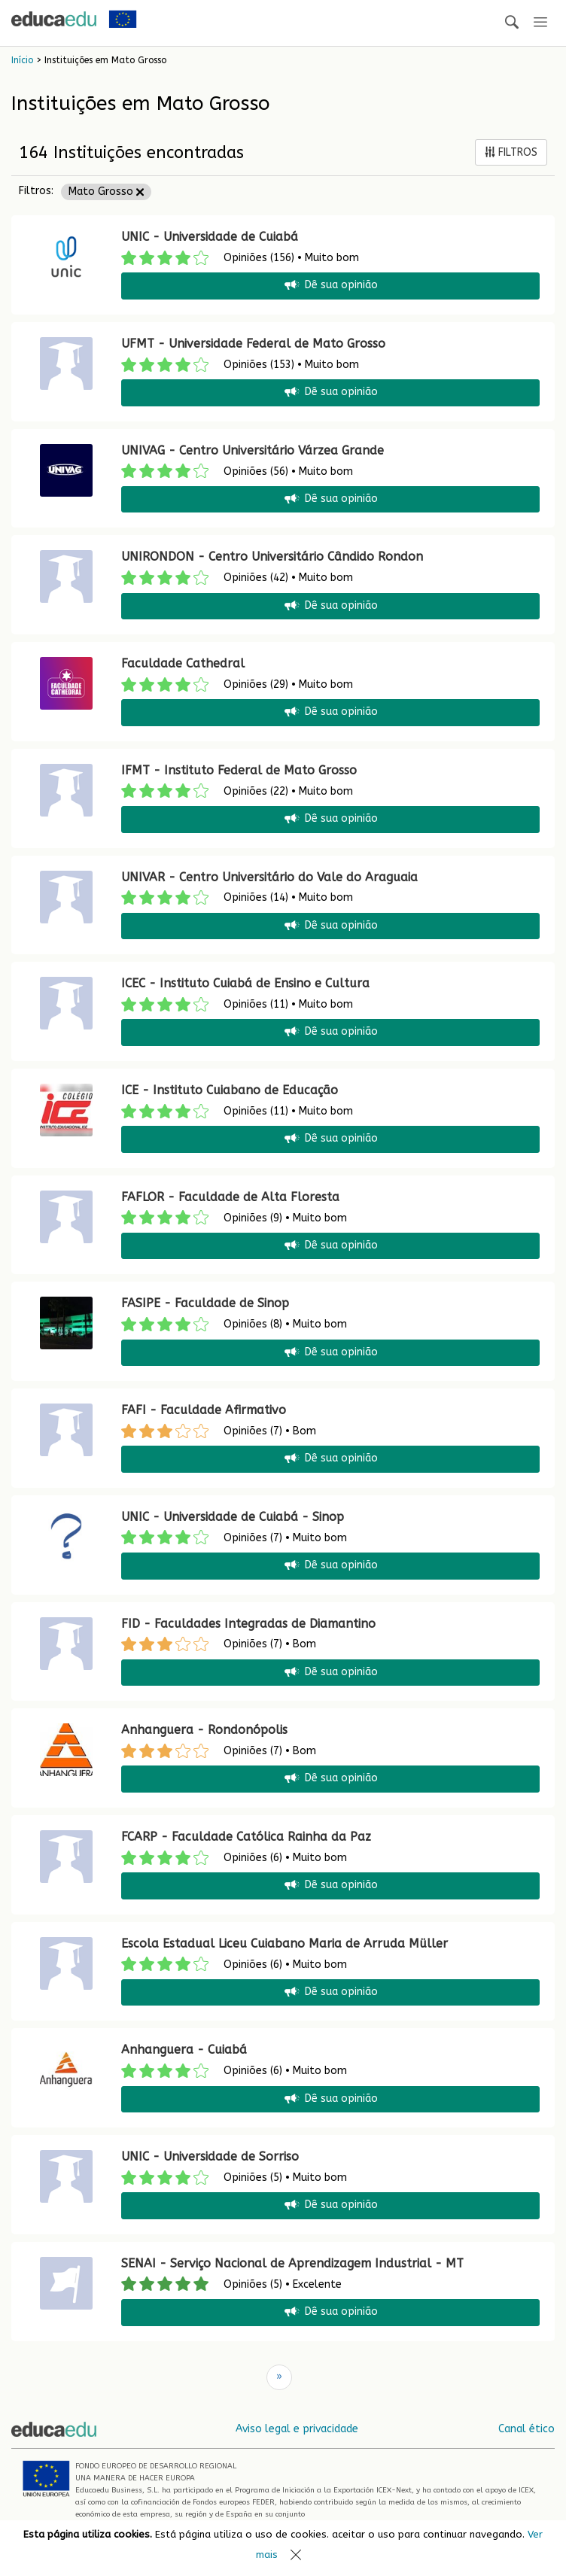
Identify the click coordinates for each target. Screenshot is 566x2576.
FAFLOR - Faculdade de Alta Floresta (230, 1197)
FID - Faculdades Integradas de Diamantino (248, 1623)
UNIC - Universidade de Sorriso (210, 2156)
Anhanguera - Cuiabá (184, 2049)
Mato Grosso (106, 191)
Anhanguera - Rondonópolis (204, 1730)
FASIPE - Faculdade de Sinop (205, 1303)
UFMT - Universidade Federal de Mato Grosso (253, 343)
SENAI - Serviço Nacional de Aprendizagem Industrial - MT (292, 2263)
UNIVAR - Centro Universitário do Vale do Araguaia (269, 877)
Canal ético (526, 2428)
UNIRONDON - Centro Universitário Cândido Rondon (272, 556)
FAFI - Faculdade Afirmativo (203, 1410)
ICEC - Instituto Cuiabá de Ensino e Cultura (245, 983)
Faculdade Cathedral (183, 663)
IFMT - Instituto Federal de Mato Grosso (239, 770)
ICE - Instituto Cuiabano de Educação (229, 1090)
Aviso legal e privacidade (297, 2428)
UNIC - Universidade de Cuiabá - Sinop (232, 1517)
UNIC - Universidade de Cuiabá (209, 237)
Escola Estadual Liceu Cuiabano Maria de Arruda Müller (284, 1943)
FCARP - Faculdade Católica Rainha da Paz (246, 1836)
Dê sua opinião (330, 285)
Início (22, 60)
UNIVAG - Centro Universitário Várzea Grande (252, 450)
